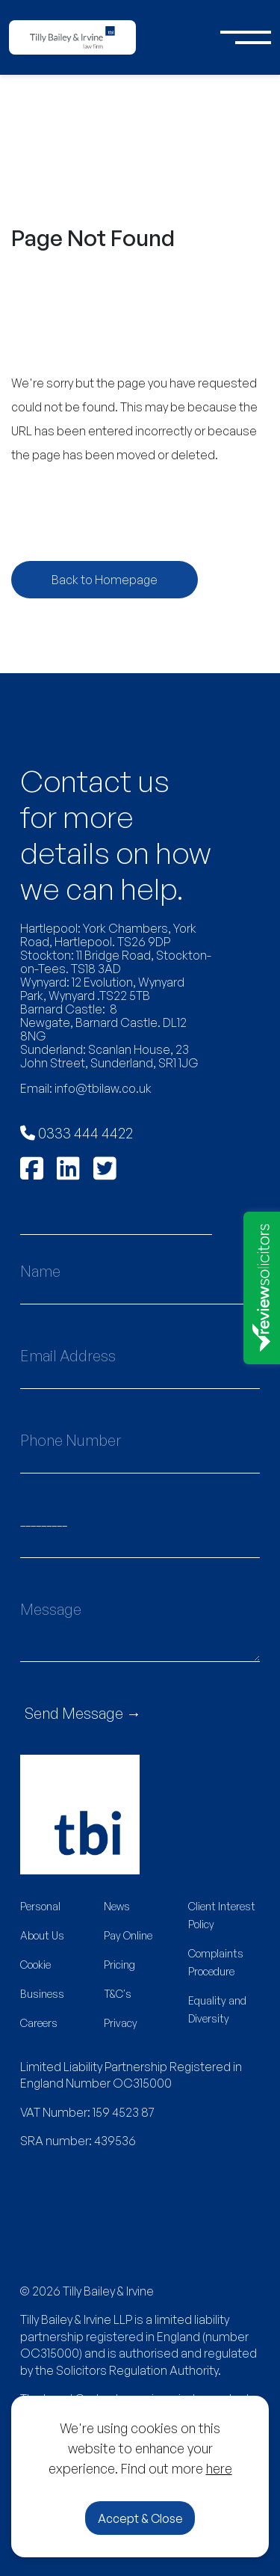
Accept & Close (140, 2518)
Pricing (119, 1964)
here (219, 2468)
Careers (38, 2023)
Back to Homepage (105, 579)
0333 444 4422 (76, 1132)
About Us (42, 1935)
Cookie (35, 1964)
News (117, 1906)
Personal (40, 1906)
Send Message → (83, 1713)
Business (42, 1993)
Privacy (120, 2023)
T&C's (117, 1993)
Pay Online (128, 1935)
